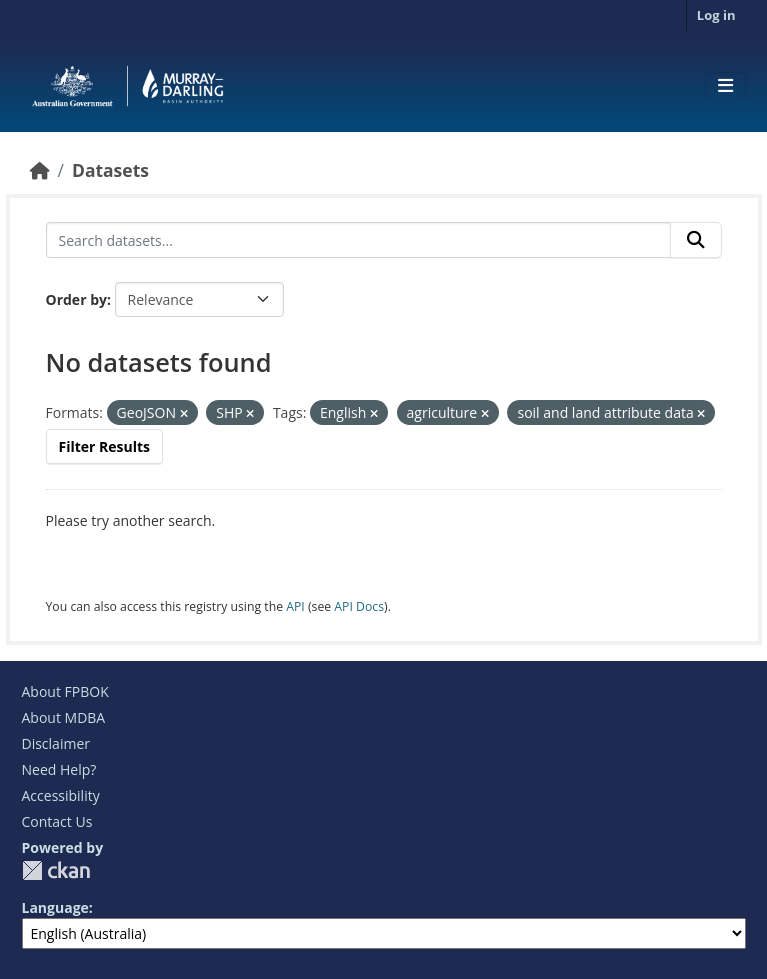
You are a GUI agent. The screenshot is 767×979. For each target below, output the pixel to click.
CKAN (56, 870)
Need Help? (59, 769)
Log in (716, 15)
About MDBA (64, 717)
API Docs (359, 606)
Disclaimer (56, 743)
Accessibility (61, 795)
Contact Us (57, 821)
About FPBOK (65, 691)
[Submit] (696, 240)
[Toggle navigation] (725, 86)
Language (55, 907)
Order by (76, 299)
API (295, 606)
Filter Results (105, 446)
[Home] (40, 170)
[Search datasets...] (358, 240)
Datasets (110, 170)
